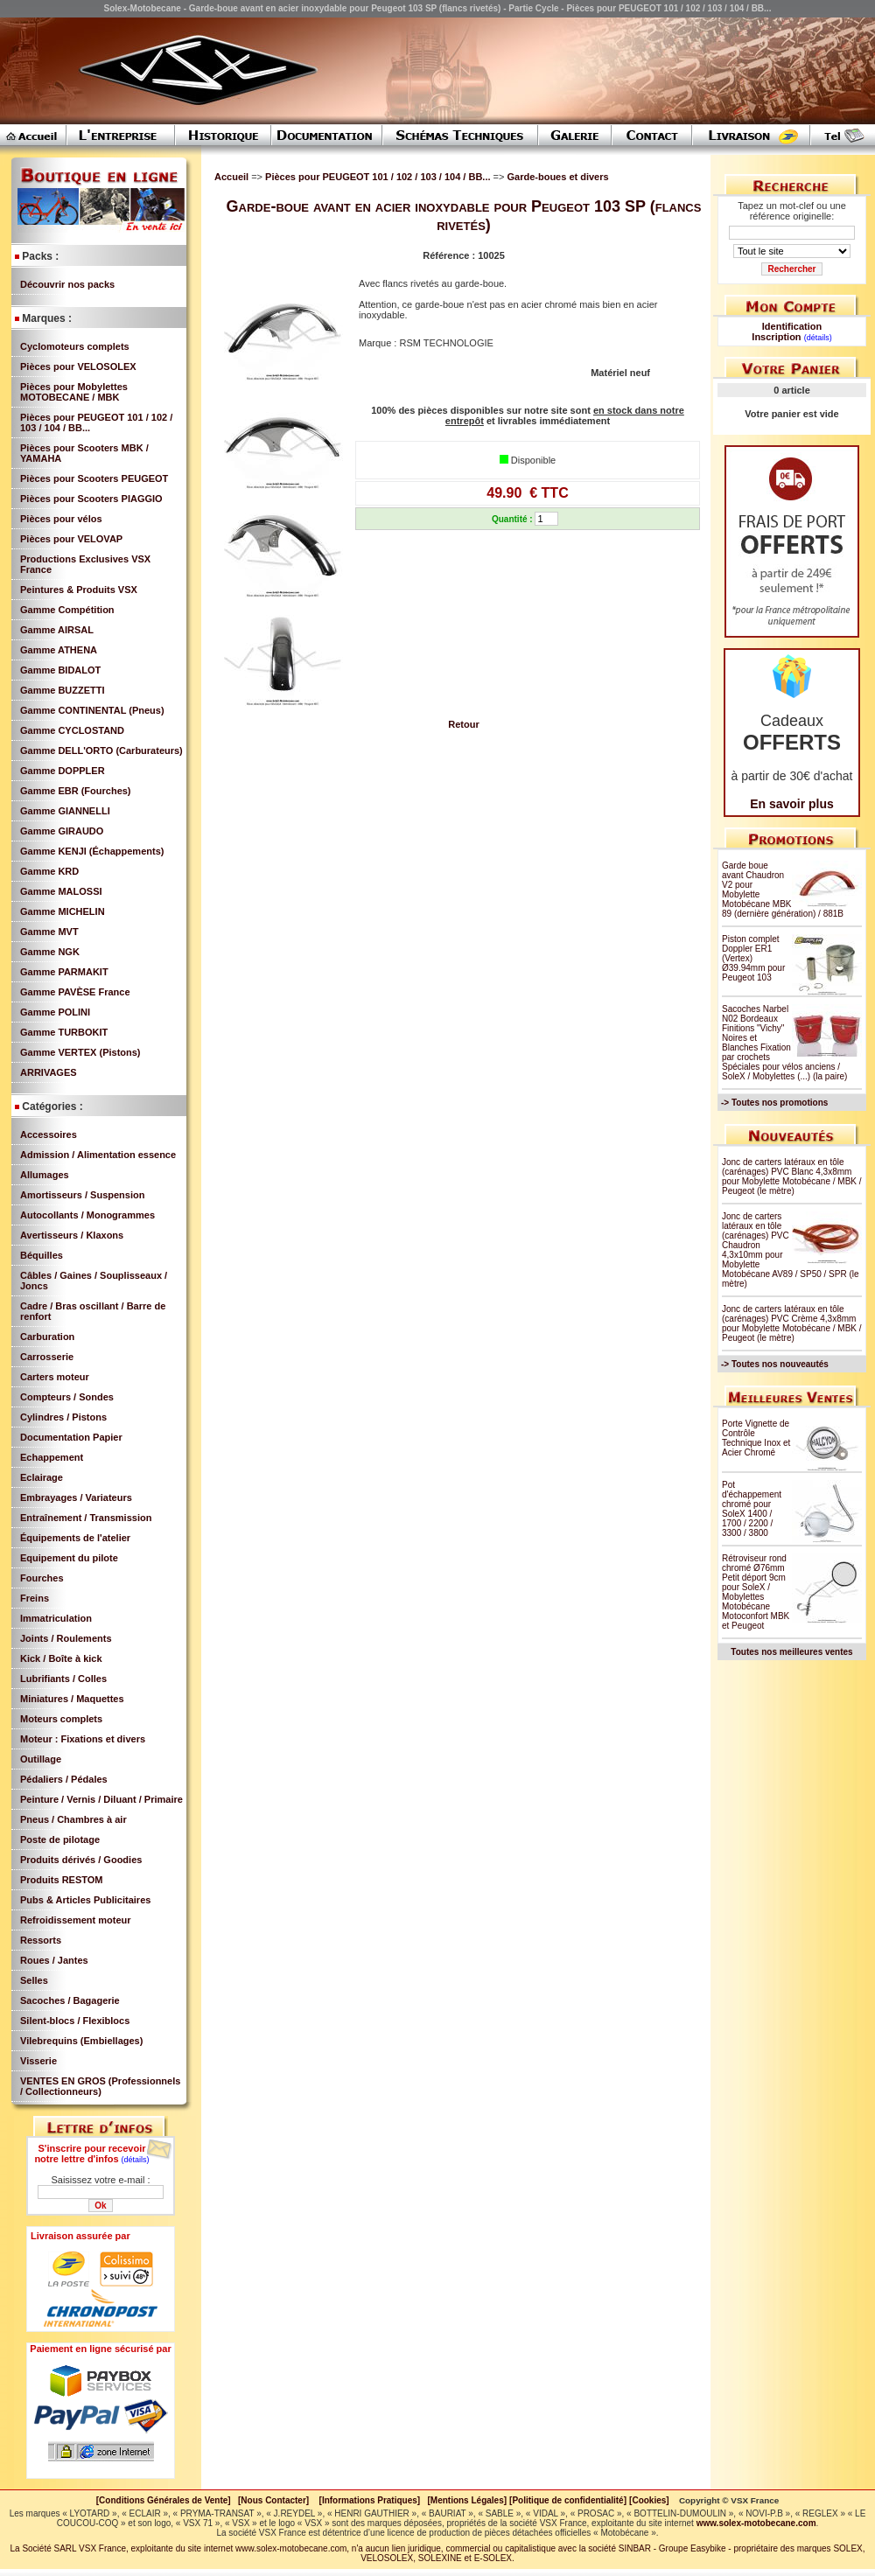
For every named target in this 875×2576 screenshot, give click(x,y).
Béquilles (41, 1255)
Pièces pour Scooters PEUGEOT (94, 478)
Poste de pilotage (60, 1839)
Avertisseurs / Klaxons (71, 1235)
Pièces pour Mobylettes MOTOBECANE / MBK (74, 391)
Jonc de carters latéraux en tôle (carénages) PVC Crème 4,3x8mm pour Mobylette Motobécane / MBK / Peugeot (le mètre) (792, 1323)
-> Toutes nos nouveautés (775, 1364)
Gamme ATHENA (58, 650)
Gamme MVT (49, 931)
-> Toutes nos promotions (774, 1102)
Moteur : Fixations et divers (82, 1739)
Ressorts (40, 1940)
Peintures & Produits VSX (78, 589)
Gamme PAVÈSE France (75, 992)
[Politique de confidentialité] (567, 2500)
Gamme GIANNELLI (65, 811)
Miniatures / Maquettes (72, 1698)
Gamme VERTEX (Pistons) (80, 1052)
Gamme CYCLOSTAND (72, 730)
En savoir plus (792, 804)
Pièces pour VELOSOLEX (78, 366)
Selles (34, 1980)
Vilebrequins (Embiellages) (81, 2040)
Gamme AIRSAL (57, 630)
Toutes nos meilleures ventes (791, 1652)
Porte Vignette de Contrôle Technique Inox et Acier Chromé (756, 1438)
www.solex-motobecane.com (756, 2523)
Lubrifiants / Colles (63, 1678)
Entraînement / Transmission (85, 1517)
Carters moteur (54, 1377)
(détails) (136, 2159)
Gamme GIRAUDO (61, 831)
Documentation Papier (71, 1437)
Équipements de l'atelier (75, 1537)
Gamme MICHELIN (62, 911)
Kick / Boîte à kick (61, 1658)
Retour (463, 724)
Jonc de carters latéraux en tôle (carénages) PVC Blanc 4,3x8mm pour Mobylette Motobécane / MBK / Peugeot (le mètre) (792, 1176)
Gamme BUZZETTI (62, 690)
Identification (792, 326)
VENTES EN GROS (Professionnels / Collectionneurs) (100, 2086)
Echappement (51, 1457)
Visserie (38, 2061)
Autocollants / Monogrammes (87, 1215)
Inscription (776, 337)
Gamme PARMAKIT (64, 972)
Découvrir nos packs (67, 284)
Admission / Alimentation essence (98, 1154)
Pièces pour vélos (61, 518)
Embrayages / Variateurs (76, 1497)
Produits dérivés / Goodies (81, 1859)
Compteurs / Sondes (67, 1397)
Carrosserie (47, 1356)
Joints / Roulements (66, 1638)
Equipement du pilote (69, 1558)
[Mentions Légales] (467, 2500)
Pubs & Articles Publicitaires (85, 1900)
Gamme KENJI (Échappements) (92, 851)
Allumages (44, 1174)
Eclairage (41, 1477)
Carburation (47, 1336)
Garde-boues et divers (557, 176)
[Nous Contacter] (273, 2500)
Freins (34, 1598)
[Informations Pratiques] (369, 2500)
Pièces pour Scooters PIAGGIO (91, 498)
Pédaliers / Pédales (64, 1779)
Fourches (42, 1578)
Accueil (231, 176)
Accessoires (48, 1134)
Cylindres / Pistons (63, 1417)
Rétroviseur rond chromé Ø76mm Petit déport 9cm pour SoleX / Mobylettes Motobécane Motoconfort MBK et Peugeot (755, 1591)
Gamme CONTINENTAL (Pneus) (92, 710)
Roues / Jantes (54, 1960)
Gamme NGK (50, 951)
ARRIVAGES (48, 1072)
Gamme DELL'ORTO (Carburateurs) (101, 750)
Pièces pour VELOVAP (71, 539)
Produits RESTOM (61, 1879)
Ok (100, 2205)
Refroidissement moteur (75, 1920)
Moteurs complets (61, 1719)
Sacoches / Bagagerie (70, 2000)
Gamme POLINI (55, 1012)
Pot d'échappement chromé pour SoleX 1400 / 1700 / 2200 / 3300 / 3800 (751, 1509)
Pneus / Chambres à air (73, 1819)
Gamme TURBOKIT (64, 1032)
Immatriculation (56, 1618)
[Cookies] (649, 2500)
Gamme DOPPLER (62, 770)
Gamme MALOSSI (61, 891)
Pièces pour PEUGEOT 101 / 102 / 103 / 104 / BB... (379, 176)
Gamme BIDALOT (60, 670)
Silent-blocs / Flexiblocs (75, 2020)
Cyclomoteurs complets (75, 346)
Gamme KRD (49, 871)
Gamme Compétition (67, 609)
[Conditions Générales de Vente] (167, 2500)
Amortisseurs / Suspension (82, 1195)
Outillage (40, 1759)
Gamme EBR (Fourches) (75, 790)
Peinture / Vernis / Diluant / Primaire (101, 1799)
